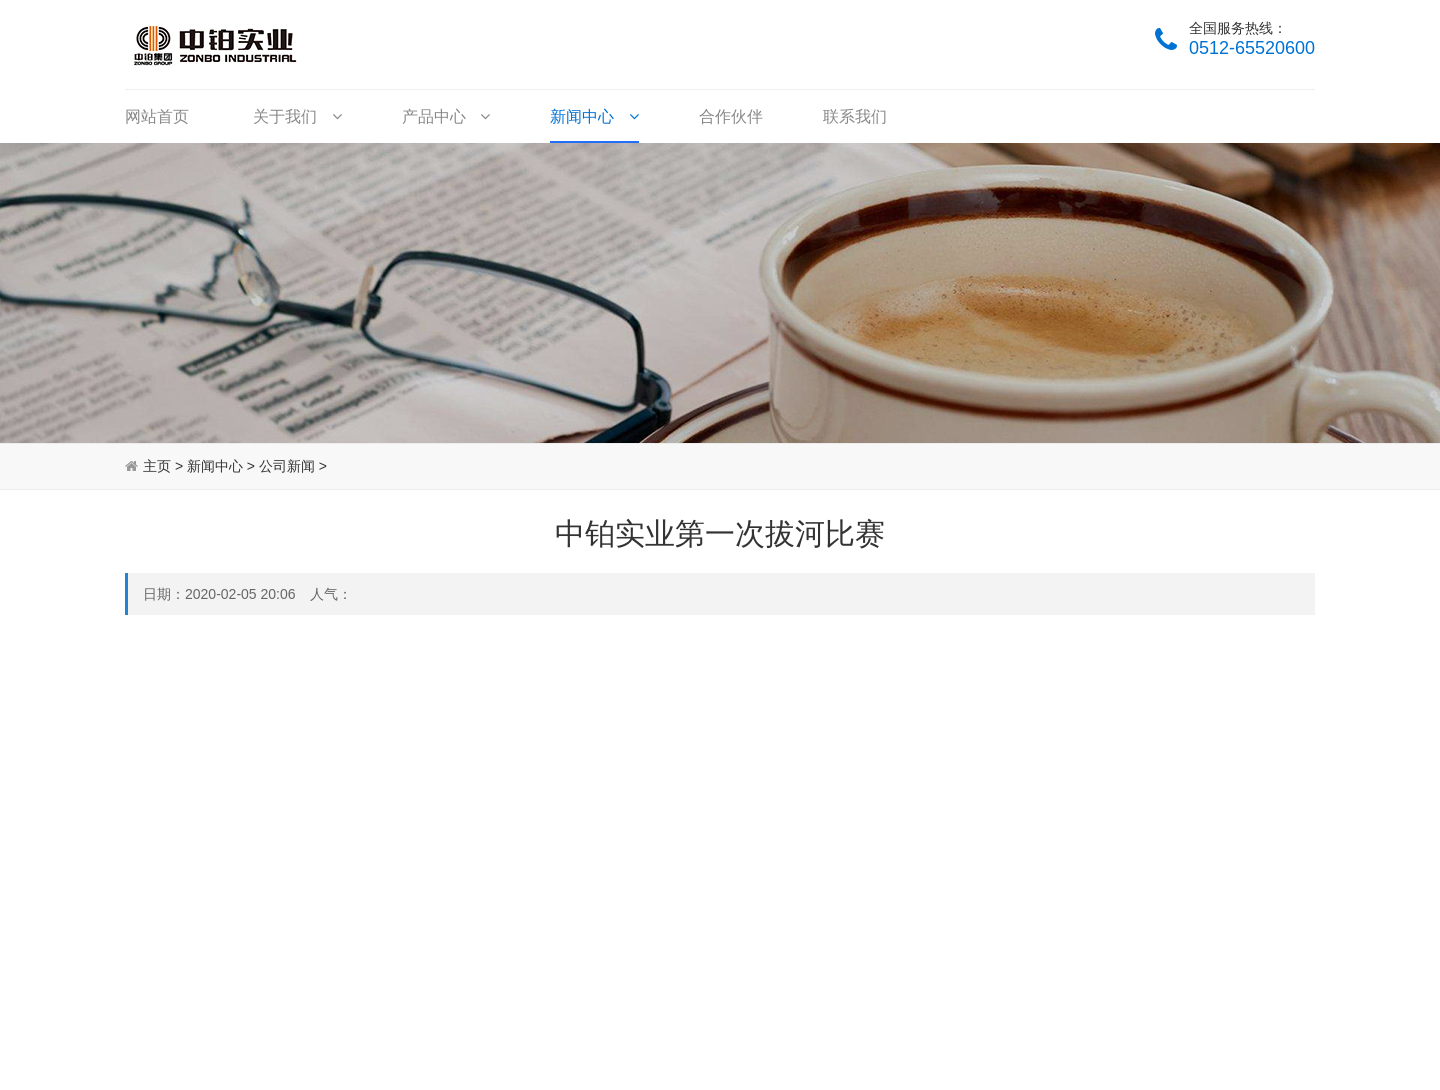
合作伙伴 (731, 116)
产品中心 (446, 116)
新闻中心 (594, 116)
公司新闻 (287, 466)
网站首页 (157, 116)
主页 (157, 466)
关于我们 (297, 116)
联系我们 (855, 116)
